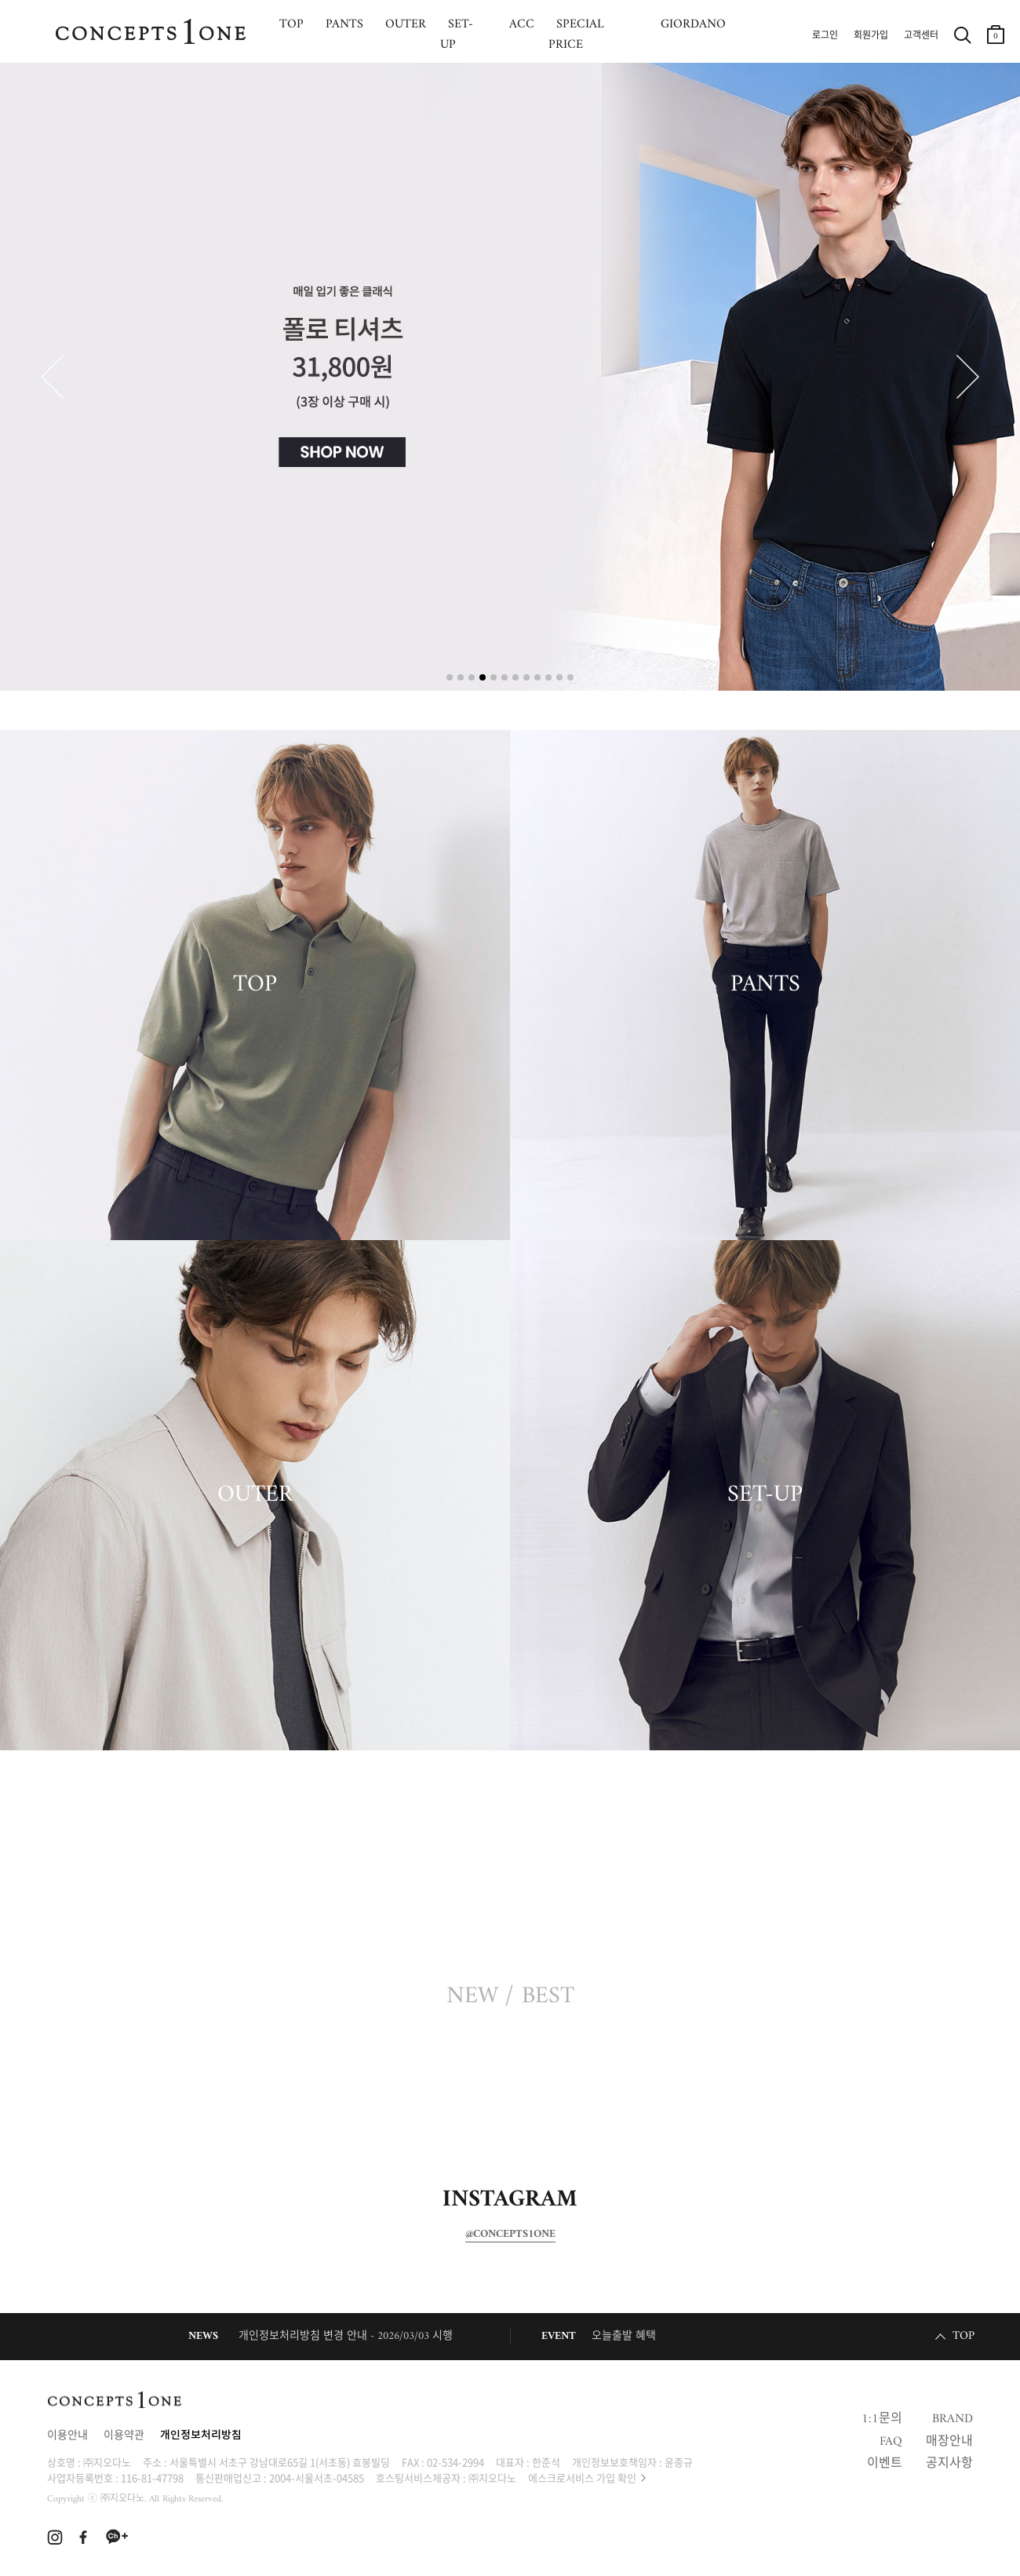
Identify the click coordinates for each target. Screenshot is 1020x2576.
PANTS (765, 985)
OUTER (255, 1495)
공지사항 (949, 2464)
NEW (472, 1997)
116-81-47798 (152, 2477)
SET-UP (765, 1495)
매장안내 (949, 2442)
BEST (548, 1997)
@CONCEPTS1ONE (510, 2234)
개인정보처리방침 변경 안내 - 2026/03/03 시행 (346, 2336)
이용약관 (124, 2436)
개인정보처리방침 (201, 2436)
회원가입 (871, 36)
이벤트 (884, 2464)
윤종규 (679, 2461)
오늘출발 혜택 (624, 2336)
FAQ (891, 2442)
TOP (255, 985)
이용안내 (67, 2436)
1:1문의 (882, 2419)
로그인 (825, 36)
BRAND (952, 2419)
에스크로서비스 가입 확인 (582, 2477)
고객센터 (921, 36)
